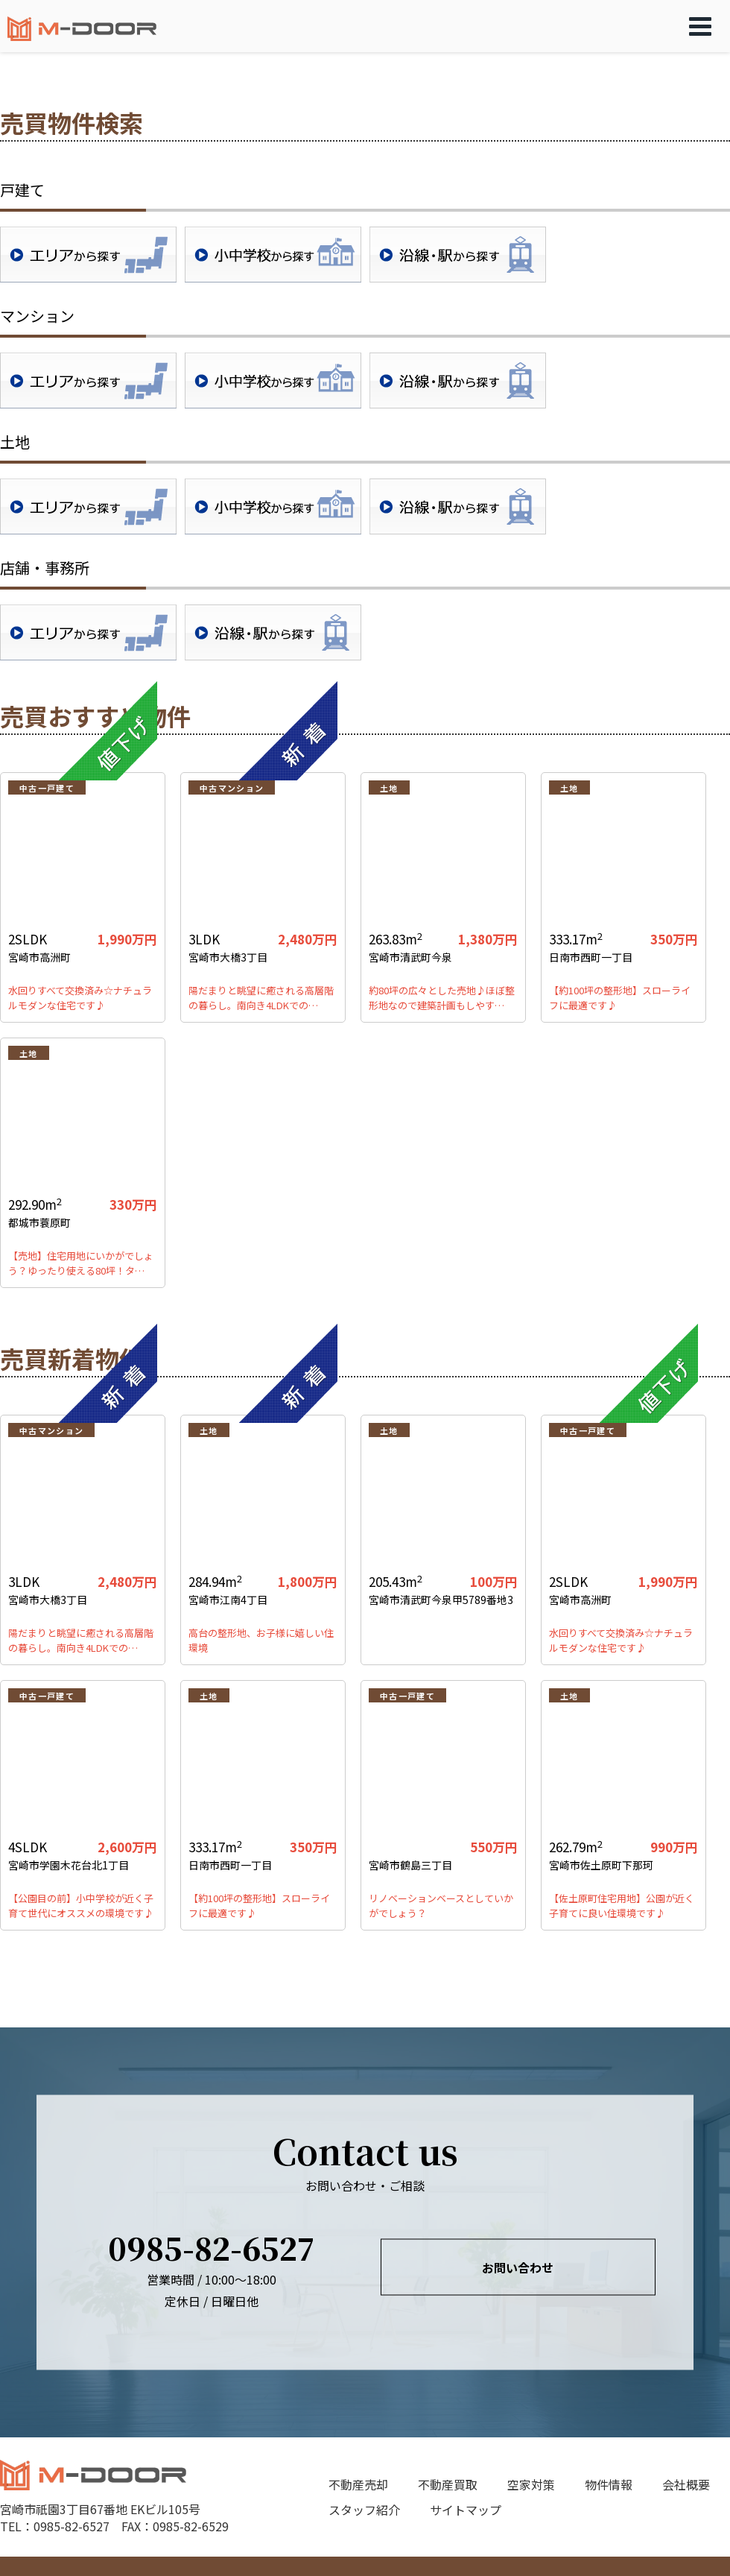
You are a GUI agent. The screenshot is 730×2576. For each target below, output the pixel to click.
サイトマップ (465, 2510)
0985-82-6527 (211, 2247)
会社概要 (686, 2484)
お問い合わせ (517, 2267)
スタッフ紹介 (364, 2510)
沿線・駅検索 (457, 254)
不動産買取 (447, 2484)
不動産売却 (358, 2484)
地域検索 (88, 254)
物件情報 (608, 2484)
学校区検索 (273, 254)
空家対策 (531, 2484)
